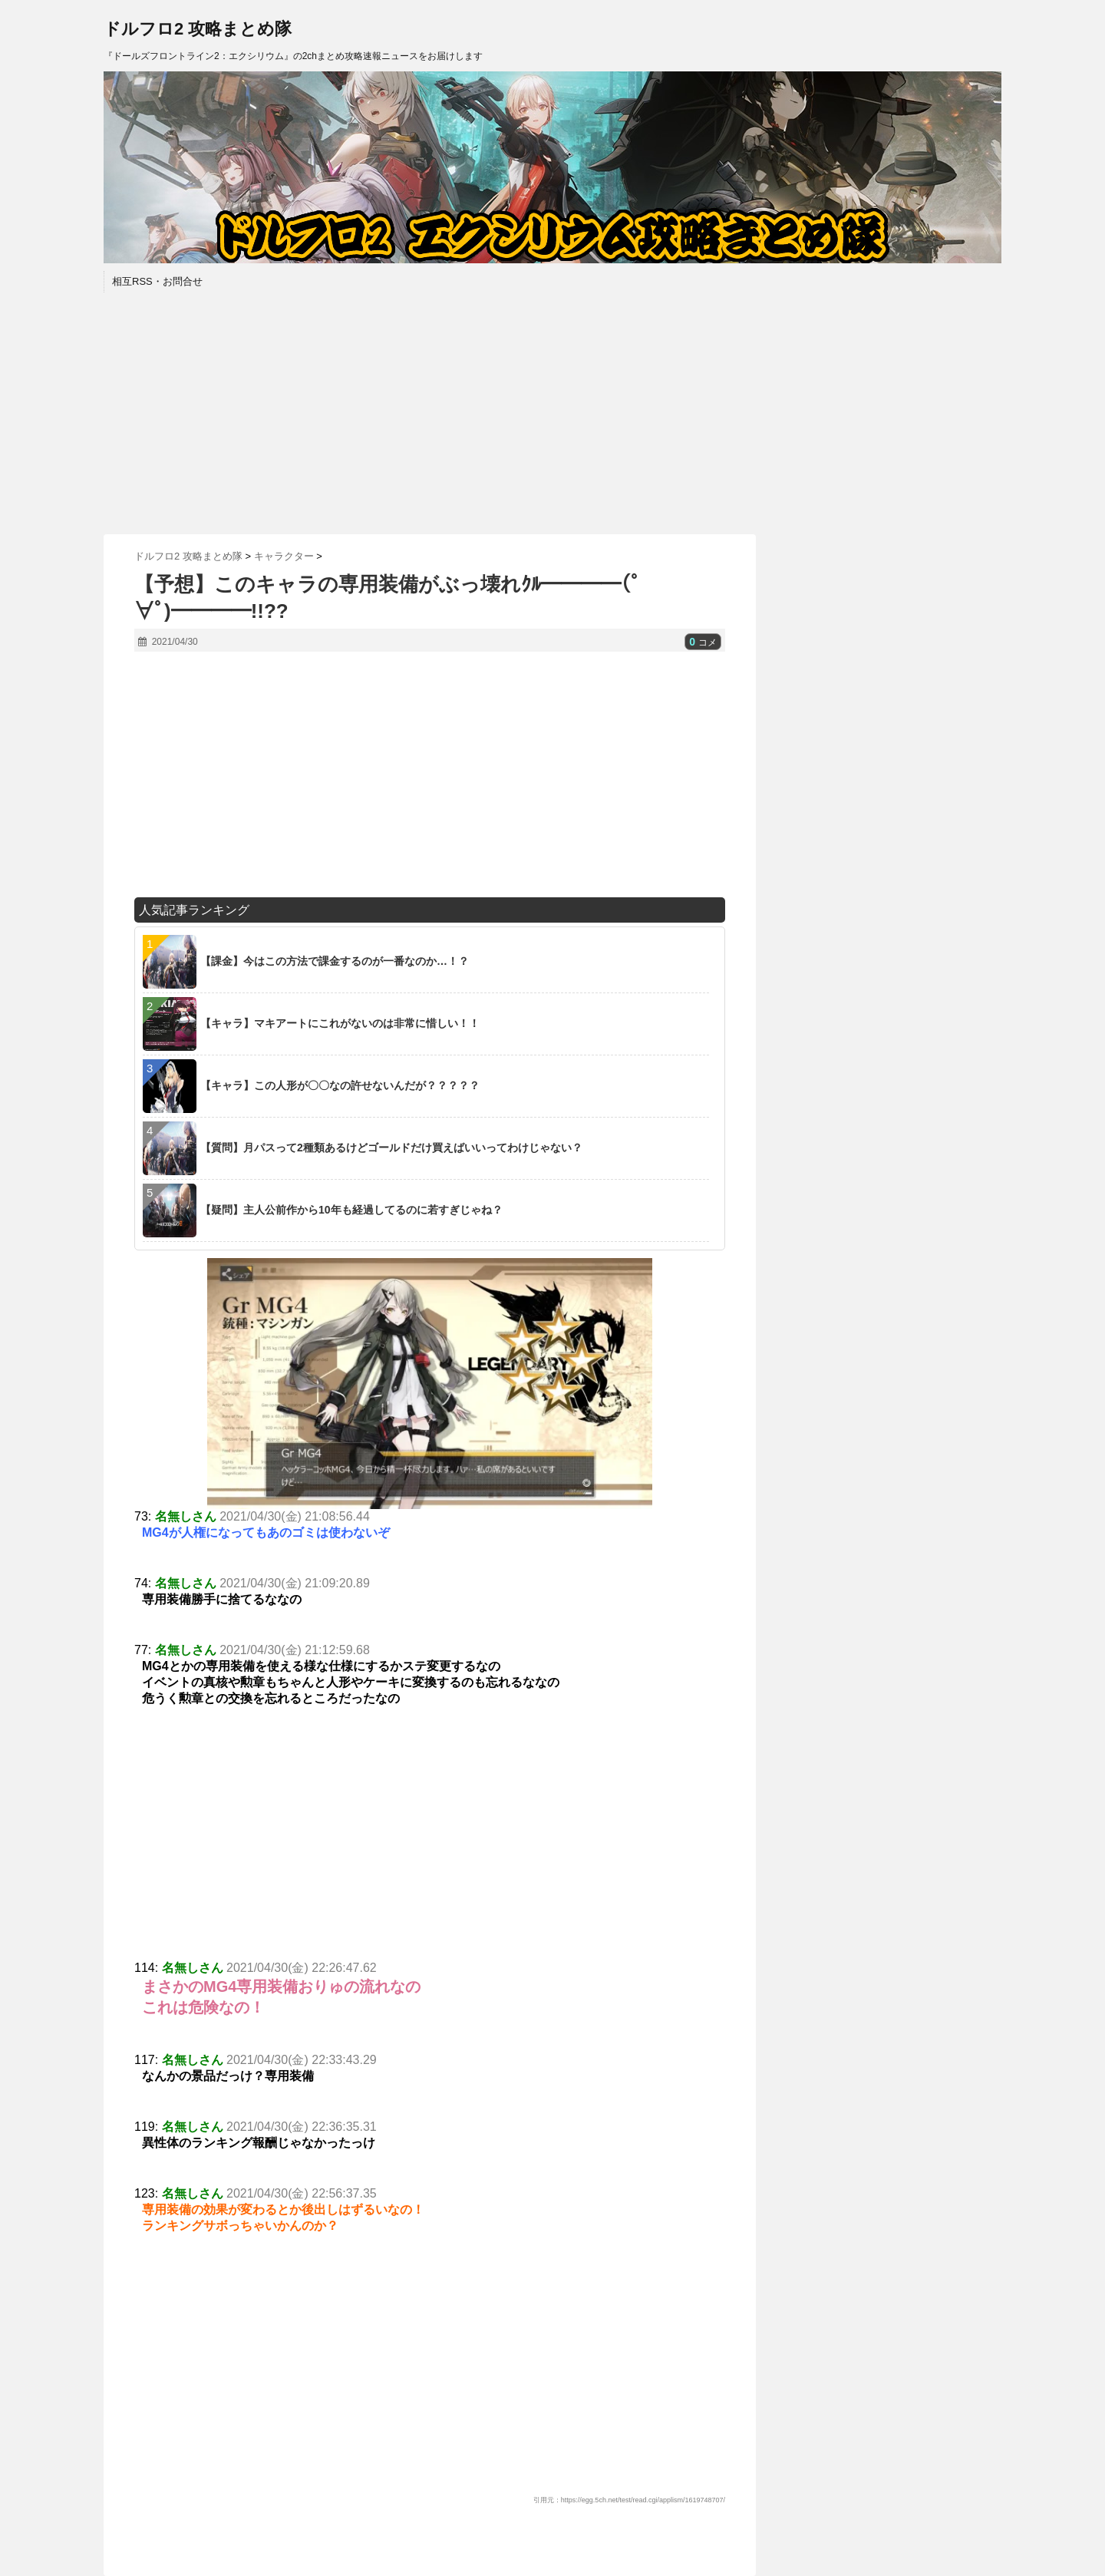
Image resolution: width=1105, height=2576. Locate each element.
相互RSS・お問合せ (157, 281)
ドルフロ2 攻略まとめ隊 (198, 28)
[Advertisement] (552, 411)
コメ (703, 642)
